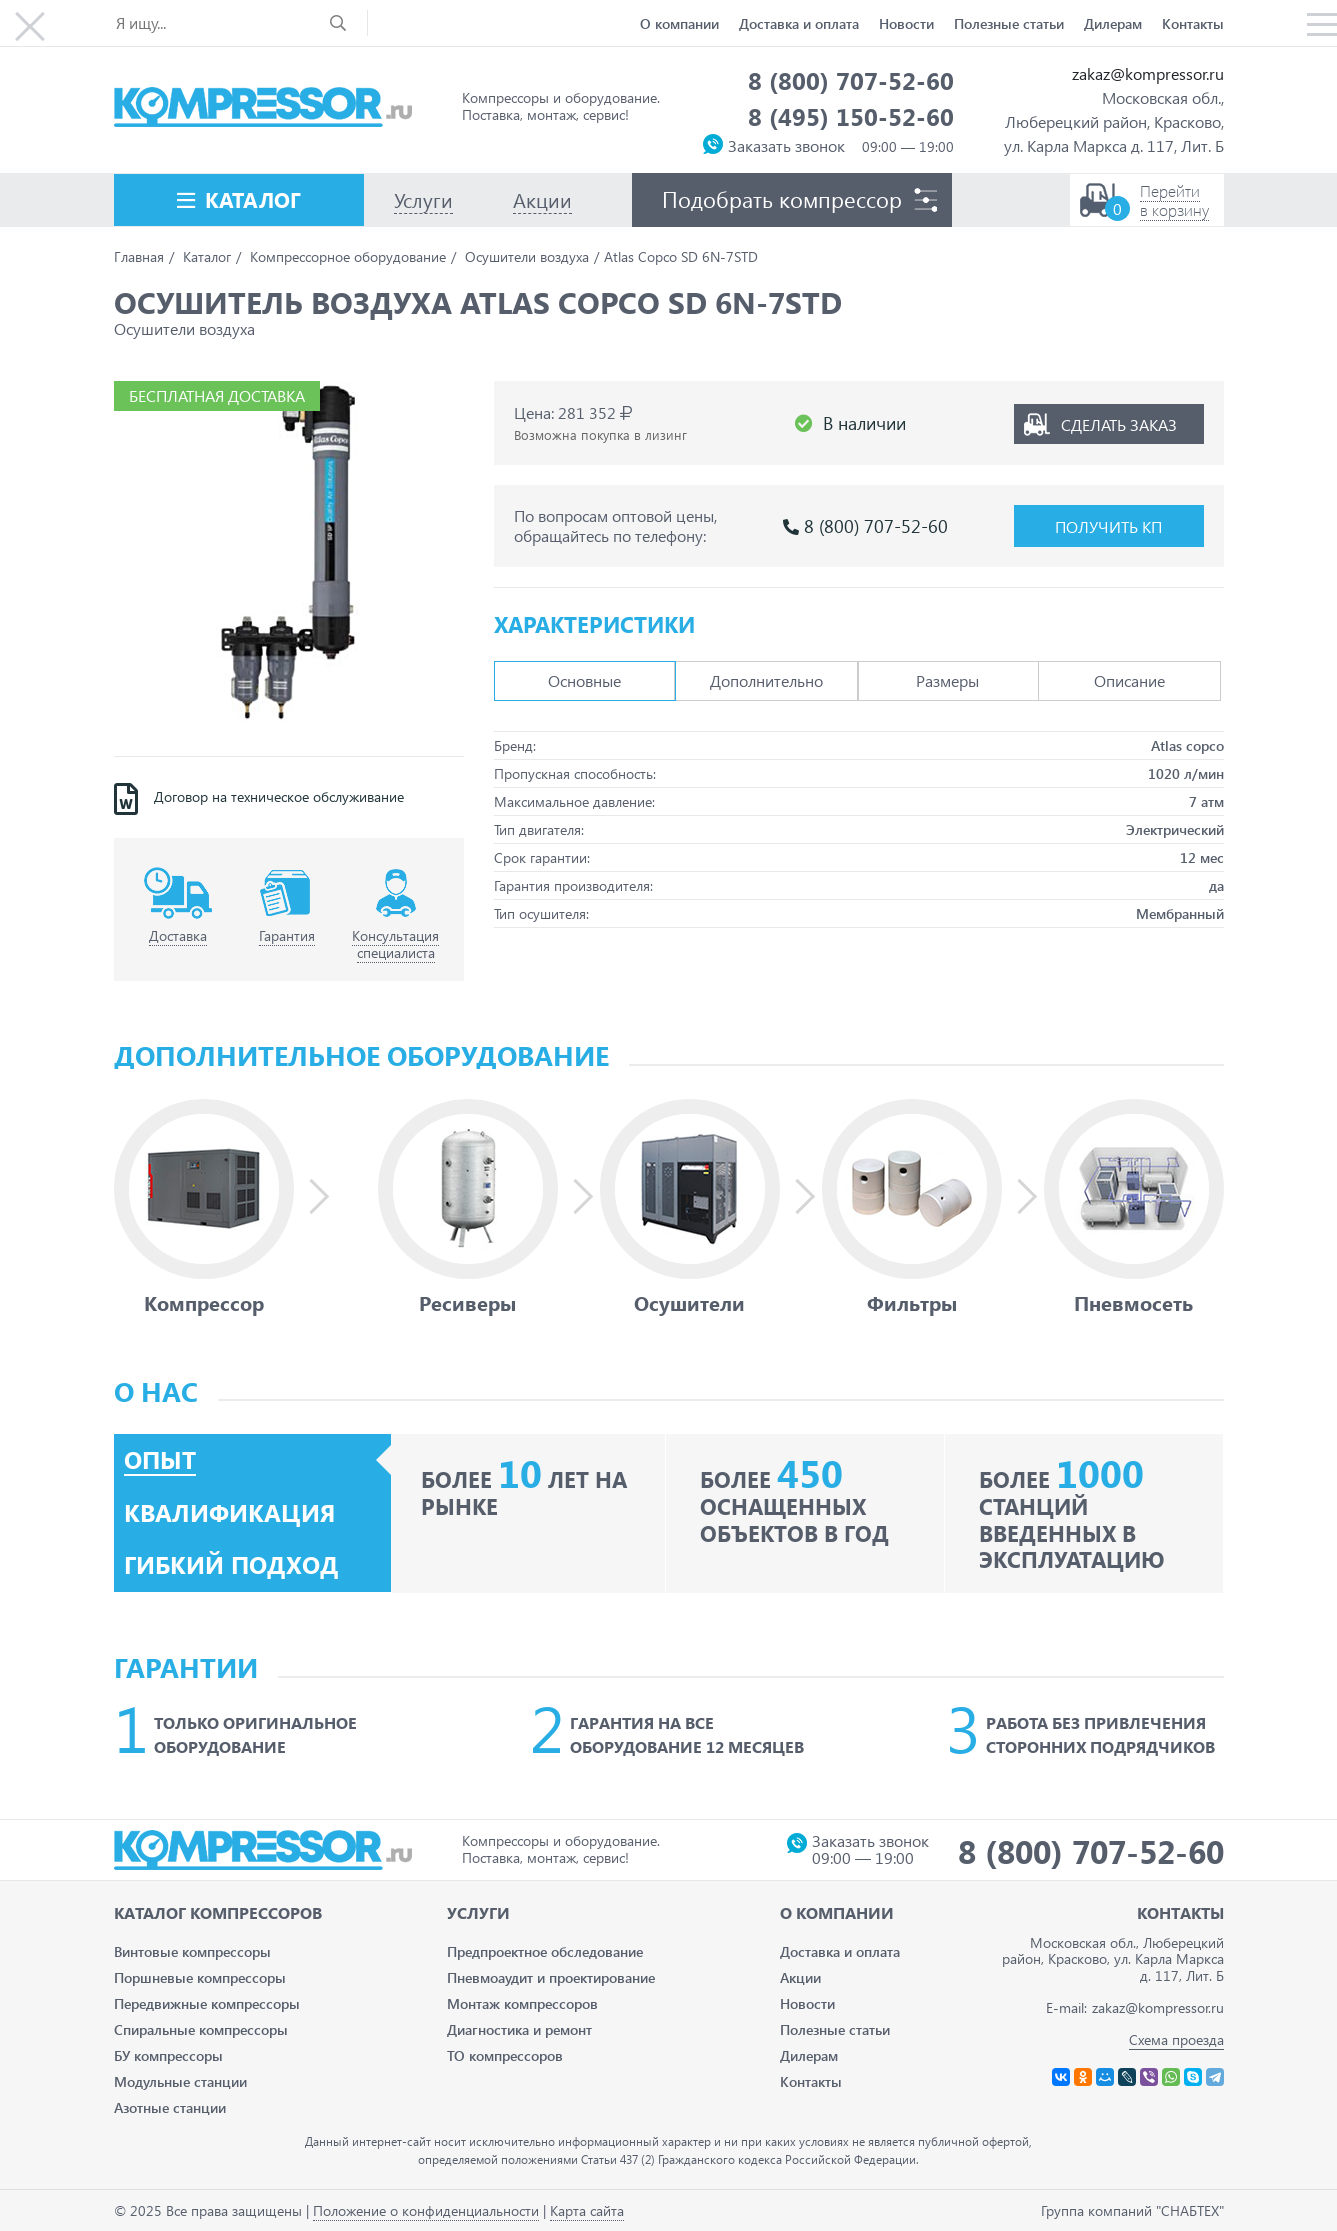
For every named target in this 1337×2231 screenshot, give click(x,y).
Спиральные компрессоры (201, 2029)
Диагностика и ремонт (519, 2029)
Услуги (478, 1912)
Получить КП (1108, 526)
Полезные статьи (1009, 23)
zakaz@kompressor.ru (1148, 73)
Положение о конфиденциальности (426, 2210)
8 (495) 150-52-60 (851, 116)
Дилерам (1113, 23)
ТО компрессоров (505, 2055)
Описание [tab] (1129, 680)
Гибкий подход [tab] (231, 1565)
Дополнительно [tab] (766, 680)
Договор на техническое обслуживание (279, 797)
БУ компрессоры (168, 2055)
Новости (906, 23)
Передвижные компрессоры (207, 2003)
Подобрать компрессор (782, 199)
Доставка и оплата (799, 23)
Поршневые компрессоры (200, 1977)
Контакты (1193, 23)
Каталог (253, 199)
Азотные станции (170, 2107)
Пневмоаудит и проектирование (551, 1977)
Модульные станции (180, 2081)
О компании (679, 23)
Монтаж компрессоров (522, 2003)
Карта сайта (587, 2210)
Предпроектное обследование (545, 1951)
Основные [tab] (584, 680)
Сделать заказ (1119, 423)
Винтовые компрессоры (192, 1951)
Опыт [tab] (160, 1460)
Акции (800, 1977)
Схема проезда (1176, 2039)
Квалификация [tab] (229, 1513)
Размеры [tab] (947, 680)
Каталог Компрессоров (218, 1912)
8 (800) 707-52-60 (851, 80)
